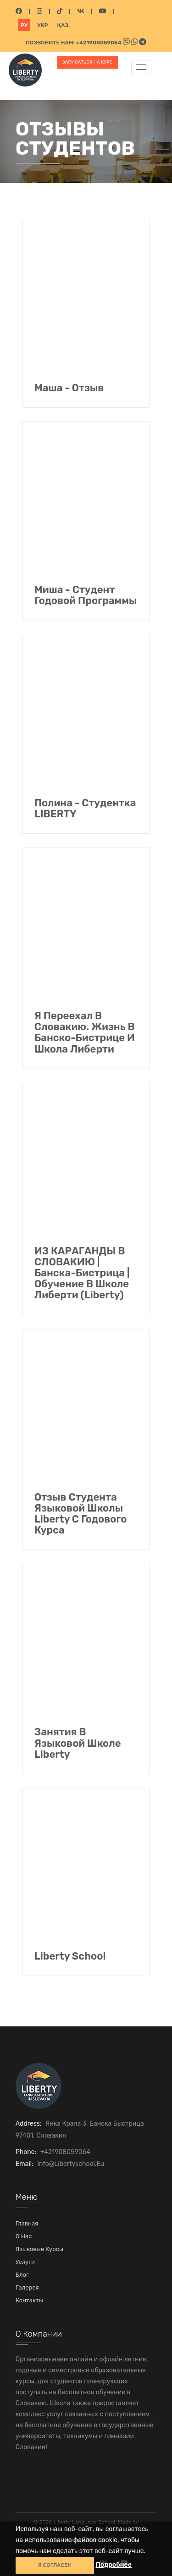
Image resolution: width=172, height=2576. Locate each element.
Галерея (27, 2287)
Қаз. (63, 25)
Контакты (29, 2300)
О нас (24, 2236)
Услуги (25, 2261)
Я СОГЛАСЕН (55, 2565)
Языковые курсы (39, 2249)
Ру (24, 25)
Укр (42, 25)
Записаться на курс (87, 62)
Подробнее (113, 2565)
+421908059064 (99, 42)
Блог (22, 2274)
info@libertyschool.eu (70, 2164)
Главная (27, 2223)
